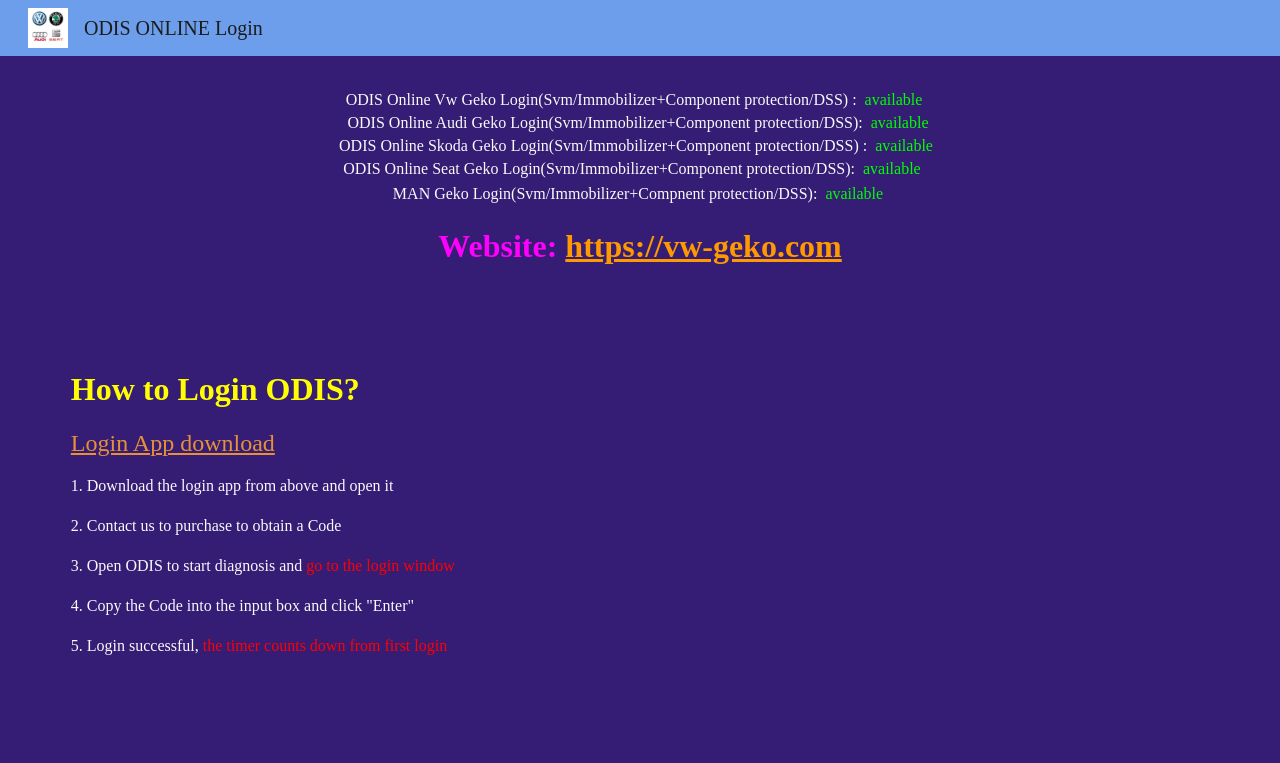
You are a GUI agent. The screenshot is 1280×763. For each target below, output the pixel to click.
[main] (640, 194)
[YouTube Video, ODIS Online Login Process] (936, 548)
